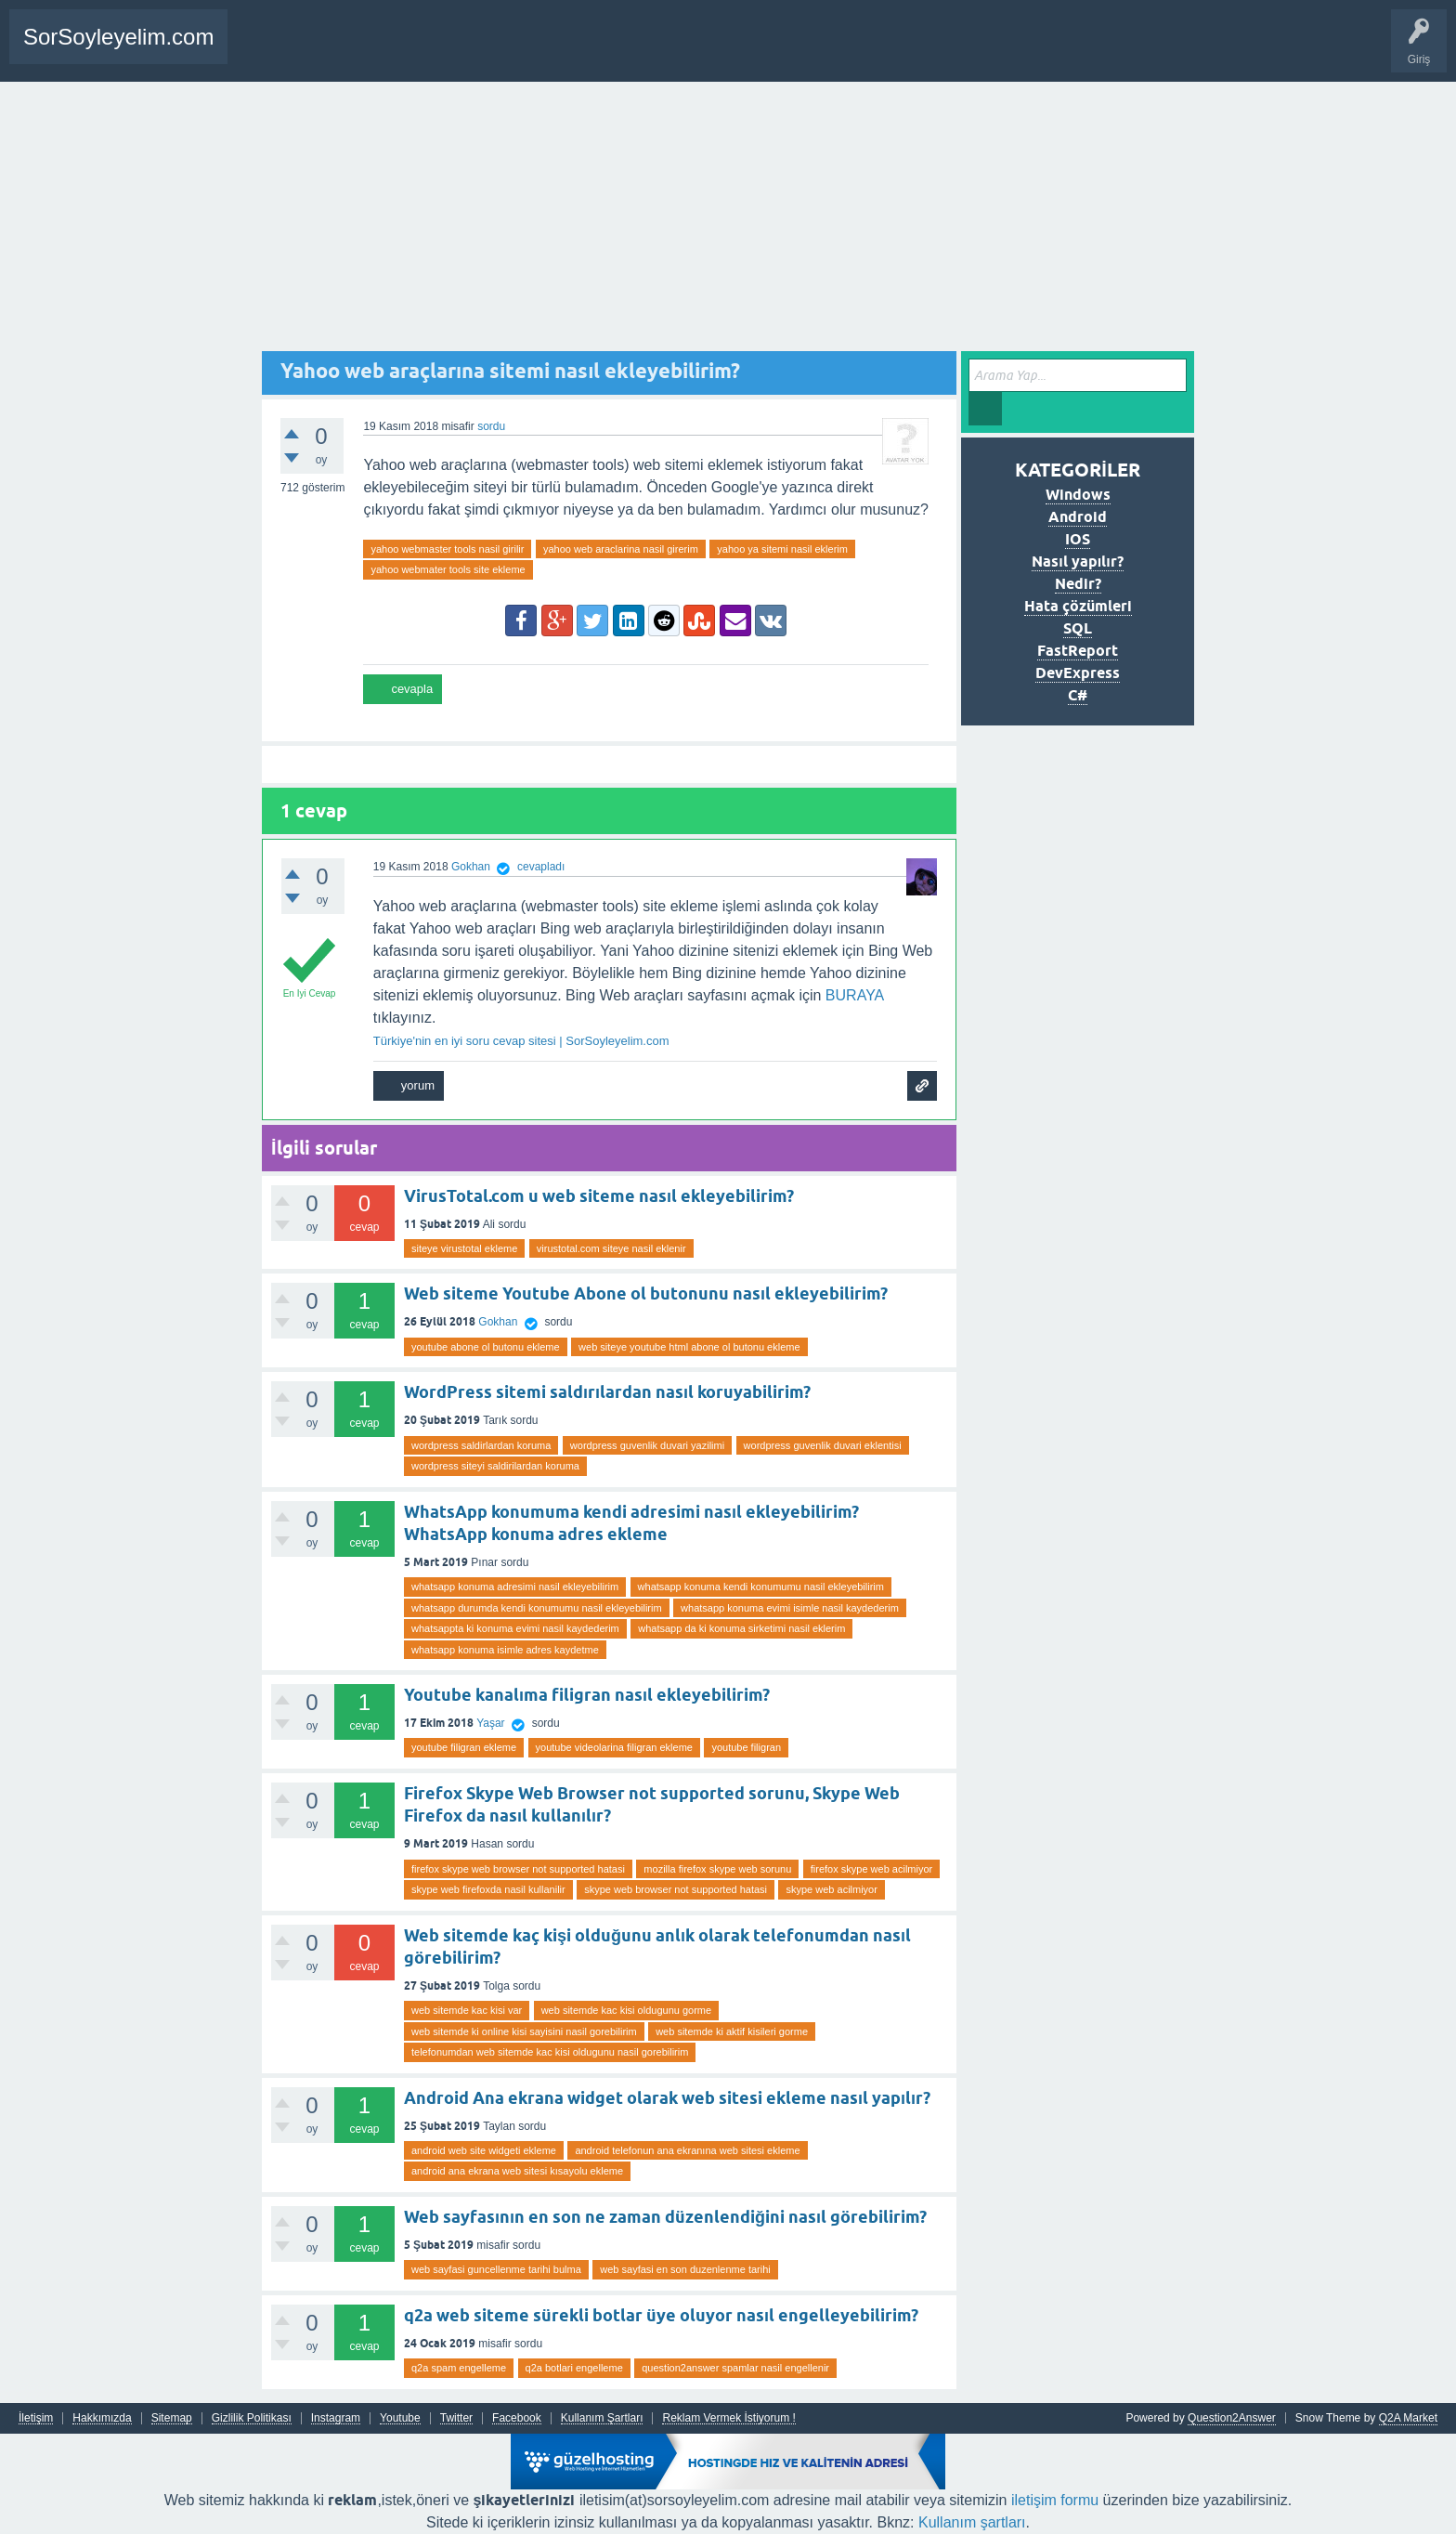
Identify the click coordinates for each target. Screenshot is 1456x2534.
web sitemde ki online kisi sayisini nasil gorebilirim (524, 2031)
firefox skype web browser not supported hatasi (518, 1868)
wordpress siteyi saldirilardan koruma (495, 1465)
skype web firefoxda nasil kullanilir (488, 1889)
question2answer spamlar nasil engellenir (735, 2367)
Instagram (335, 2418)
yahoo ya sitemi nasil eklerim (782, 549)
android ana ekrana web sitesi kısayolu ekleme (517, 2170)
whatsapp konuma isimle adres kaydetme (505, 1649)
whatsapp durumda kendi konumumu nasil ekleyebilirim (536, 1607)
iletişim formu (1054, 2500)
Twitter (456, 2418)
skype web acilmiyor (831, 1889)
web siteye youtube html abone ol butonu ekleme (689, 1346)
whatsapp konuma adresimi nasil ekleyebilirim (514, 1586)
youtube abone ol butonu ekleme (485, 1346)
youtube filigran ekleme (463, 1747)
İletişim (36, 2418)
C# (1077, 695)
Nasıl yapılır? (1077, 561)
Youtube (400, 2418)
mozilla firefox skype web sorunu (717, 1868)
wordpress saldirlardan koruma (481, 1445)
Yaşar (490, 1723)
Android (1077, 517)
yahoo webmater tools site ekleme (447, 569)
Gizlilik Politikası (252, 2418)
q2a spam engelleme (458, 2367)
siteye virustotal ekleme (464, 1248)
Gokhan (497, 1321)
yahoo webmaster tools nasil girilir (447, 549)
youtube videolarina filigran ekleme (614, 1747)
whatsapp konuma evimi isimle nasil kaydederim (790, 1607)
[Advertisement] (728, 221)
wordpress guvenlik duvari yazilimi (647, 1445)
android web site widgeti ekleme (483, 2150)
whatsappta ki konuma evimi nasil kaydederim (515, 1628)
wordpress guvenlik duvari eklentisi (823, 1445)
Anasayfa (265, 50)
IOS (1077, 539)
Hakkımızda (101, 2418)
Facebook (516, 2418)
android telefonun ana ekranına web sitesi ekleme (687, 2150)
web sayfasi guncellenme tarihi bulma (496, 2269)
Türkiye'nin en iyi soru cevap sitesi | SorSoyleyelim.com (521, 1041)
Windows (1078, 494)
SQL (1077, 628)
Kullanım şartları (972, 2522)
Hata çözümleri (1078, 606)
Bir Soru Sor (339, 50)
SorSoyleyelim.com (118, 36)
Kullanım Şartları (602, 2418)
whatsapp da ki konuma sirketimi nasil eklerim (741, 1628)
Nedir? (1078, 584)
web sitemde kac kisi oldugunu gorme (626, 2010)
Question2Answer (1232, 2417)
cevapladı (541, 866)
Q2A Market (1408, 2417)
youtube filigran (746, 1747)
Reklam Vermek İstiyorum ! (728, 2418)
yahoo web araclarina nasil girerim (620, 549)
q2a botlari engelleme (574, 2367)
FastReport (1077, 651)
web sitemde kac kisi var (466, 2010)
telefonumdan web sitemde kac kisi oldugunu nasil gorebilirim (549, 2051)
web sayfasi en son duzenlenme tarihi (685, 2269)
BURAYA (855, 995)
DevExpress (1077, 673)
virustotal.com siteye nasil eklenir (611, 1248)
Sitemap (171, 2418)
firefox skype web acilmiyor (871, 1868)
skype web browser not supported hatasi (675, 1889)
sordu (491, 426)
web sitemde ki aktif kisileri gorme (732, 2031)
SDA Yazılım (466, 50)
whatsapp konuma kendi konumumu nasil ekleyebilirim (761, 1586)
